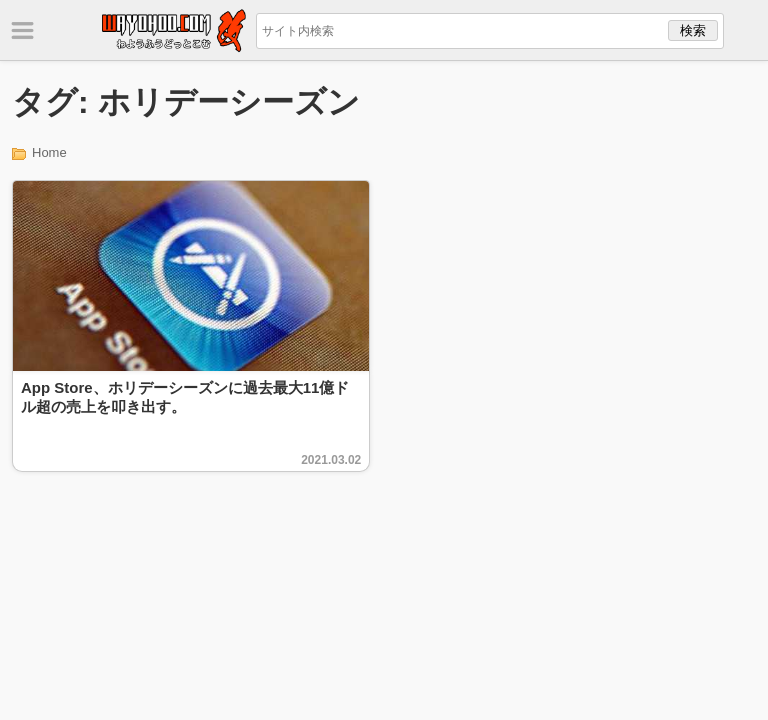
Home (49, 152)
